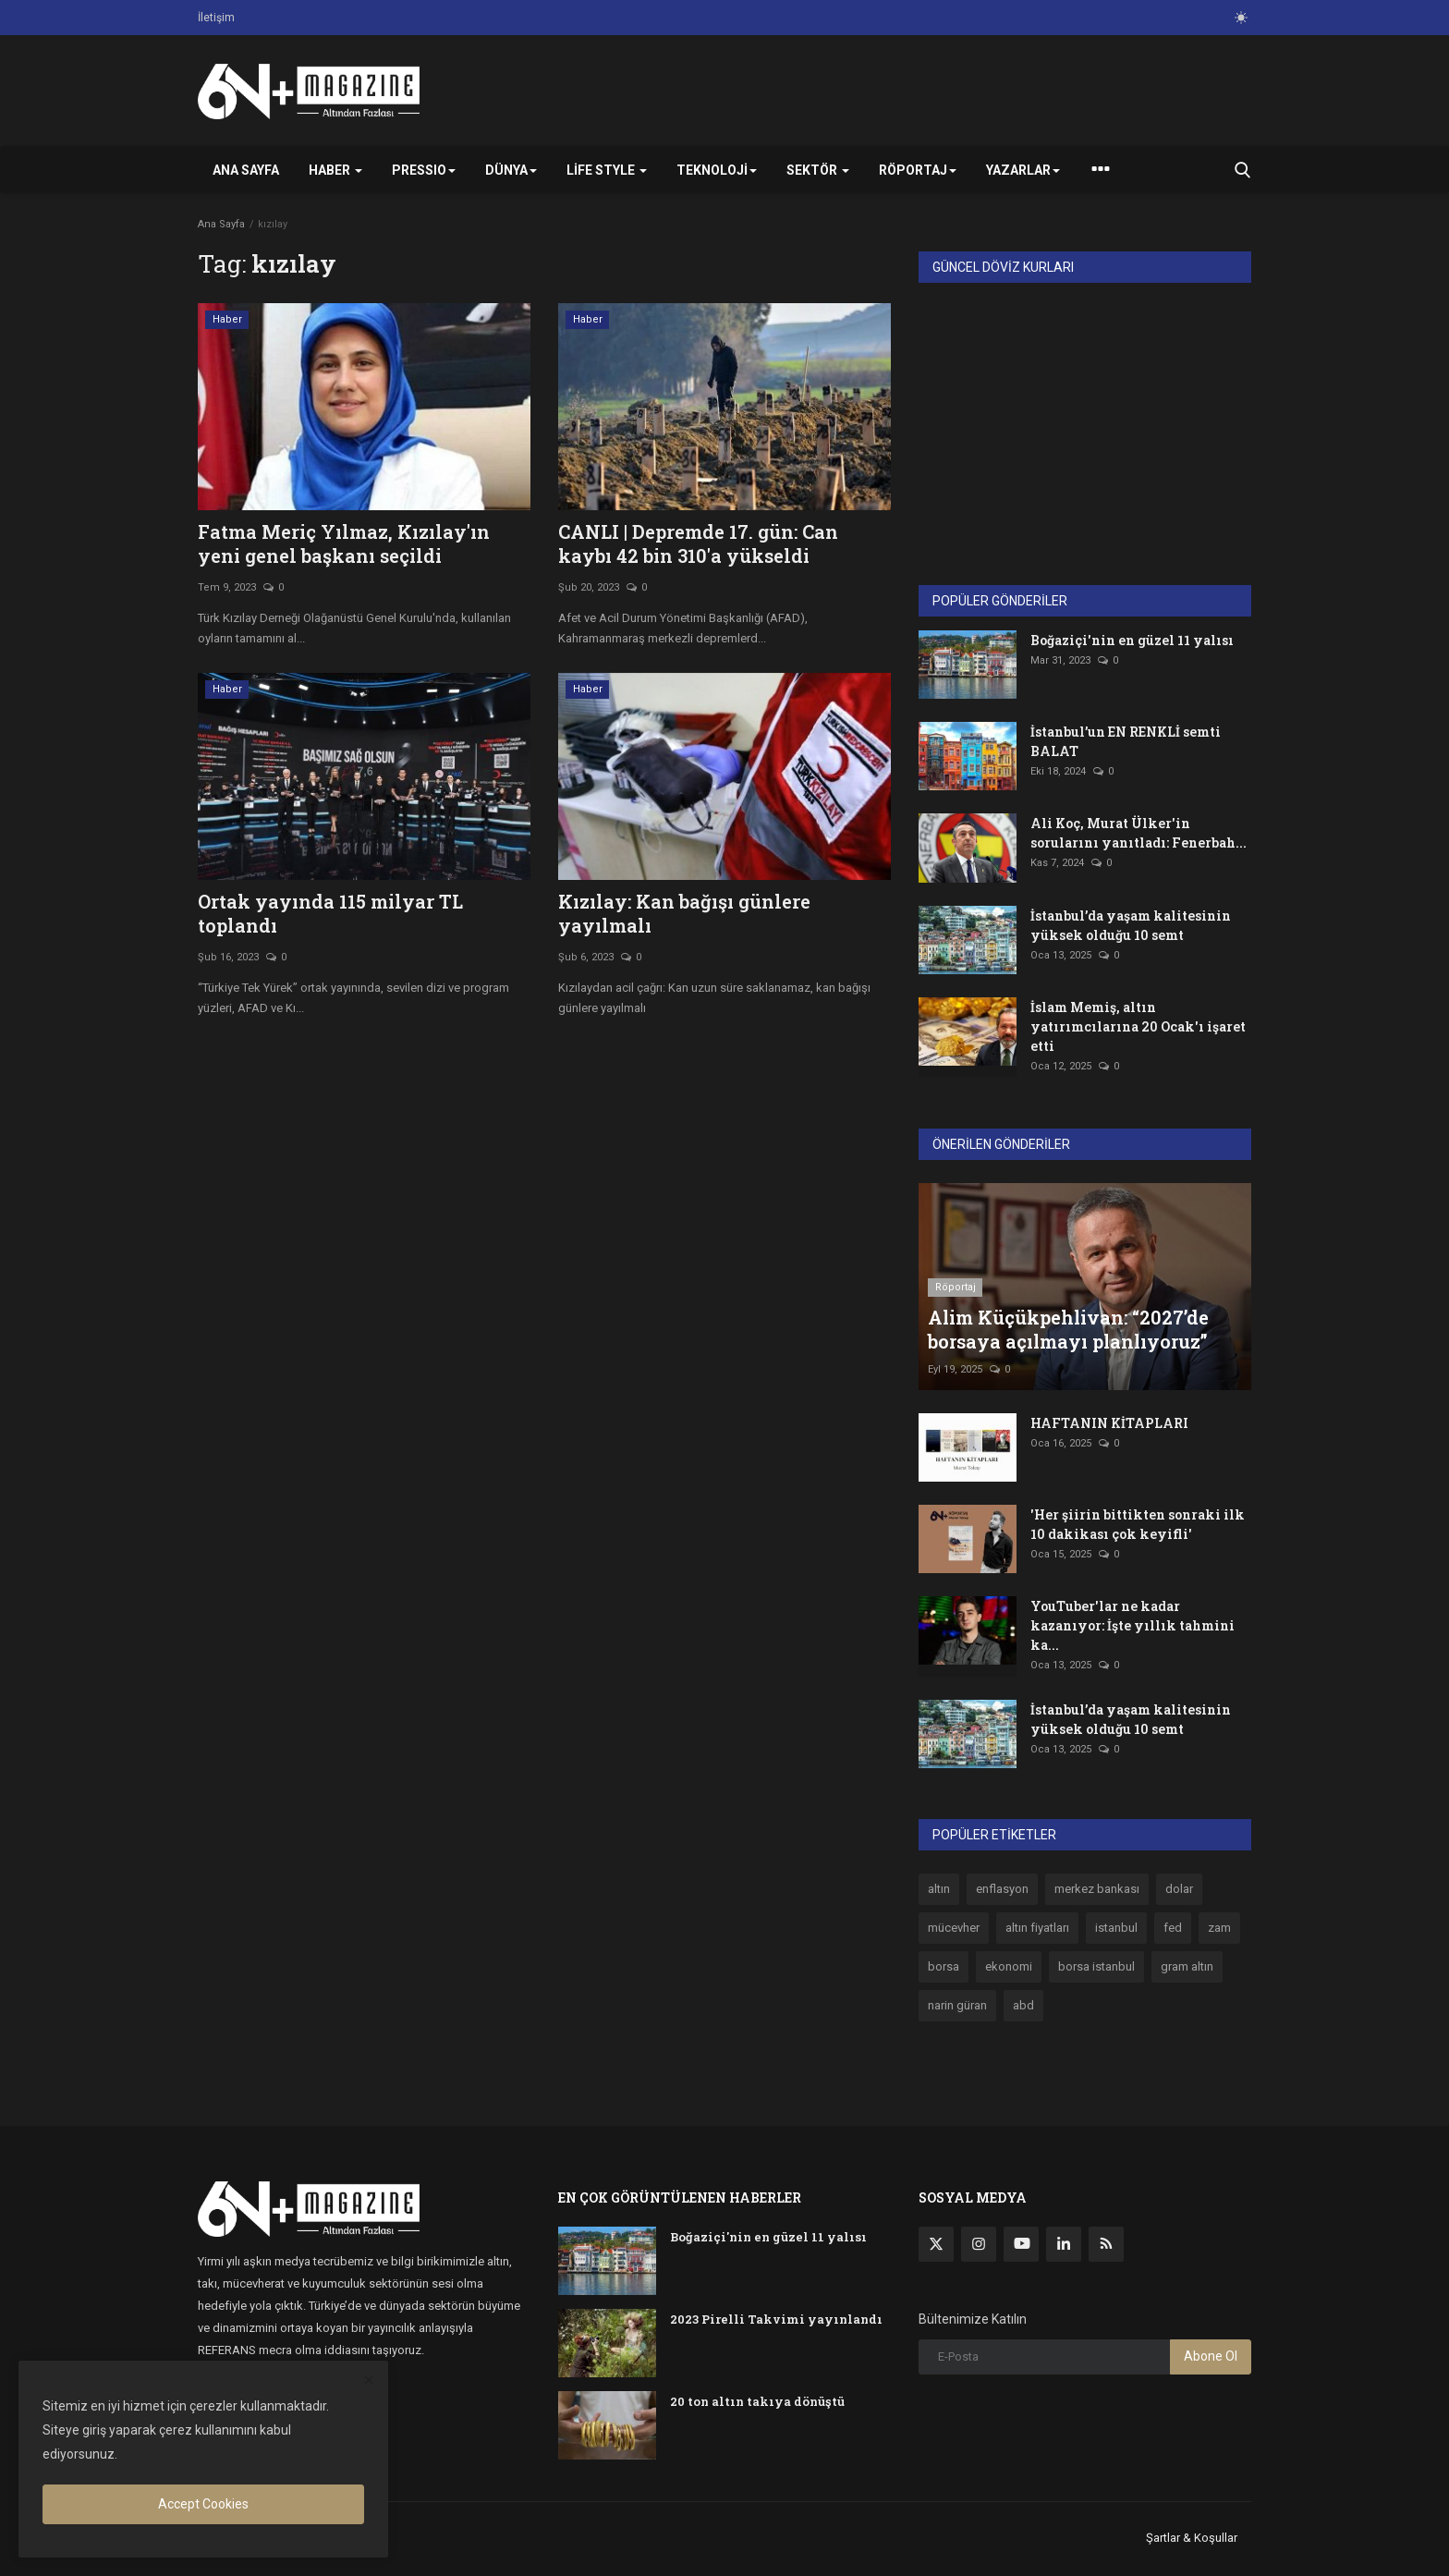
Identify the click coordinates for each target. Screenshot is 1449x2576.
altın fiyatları (1037, 1928)
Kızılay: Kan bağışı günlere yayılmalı (684, 913)
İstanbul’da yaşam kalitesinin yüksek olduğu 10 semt (1130, 925)
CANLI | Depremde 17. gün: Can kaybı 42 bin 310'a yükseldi (698, 543)
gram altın (1187, 1966)
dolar (1179, 1889)
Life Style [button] (606, 170)
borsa (943, 1966)
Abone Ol (1210, 2356)
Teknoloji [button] (716, 170)
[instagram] (978, 2244)
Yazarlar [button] (1023, 170)
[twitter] (936, 2244)
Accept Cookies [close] (203, 2504)
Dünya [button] (511, 170)
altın (939, 1889)
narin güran (957, 2005)
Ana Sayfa (246, 170)
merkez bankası (1096, 1889)
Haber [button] (335, 170)
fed (1172, 1928)
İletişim (216, 17)
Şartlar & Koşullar (1191, 2538)
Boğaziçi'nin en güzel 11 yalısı (1132, 640)
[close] (368, 2381)
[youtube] (1021, 2244)
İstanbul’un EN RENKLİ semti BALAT (1125, 741)
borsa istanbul (1096, 1966)
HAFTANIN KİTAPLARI (1109, 1423)
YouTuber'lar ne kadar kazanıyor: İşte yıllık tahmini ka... (1132, 1625)
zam (1219, 1928)
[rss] (1106, 2244)
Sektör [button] (817, 170)
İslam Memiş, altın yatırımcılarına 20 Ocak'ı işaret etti (1138, 1026)
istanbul (1116, 1928)
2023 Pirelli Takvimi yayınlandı (776, 2319)
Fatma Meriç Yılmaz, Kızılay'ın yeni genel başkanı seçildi (344, 543)
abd (1023, 2005)
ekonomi (1008, 1966)
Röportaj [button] (917, 170)
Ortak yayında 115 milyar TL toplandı (330, 913)
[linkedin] (1063, 2244)
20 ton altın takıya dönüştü (757, 2401)
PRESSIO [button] (424, 170)
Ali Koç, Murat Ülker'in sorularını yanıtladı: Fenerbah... (1138, 832)
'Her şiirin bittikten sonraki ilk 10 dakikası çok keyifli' (1137, 1524)
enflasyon (1002, 1889)
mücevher (954, 1928)
